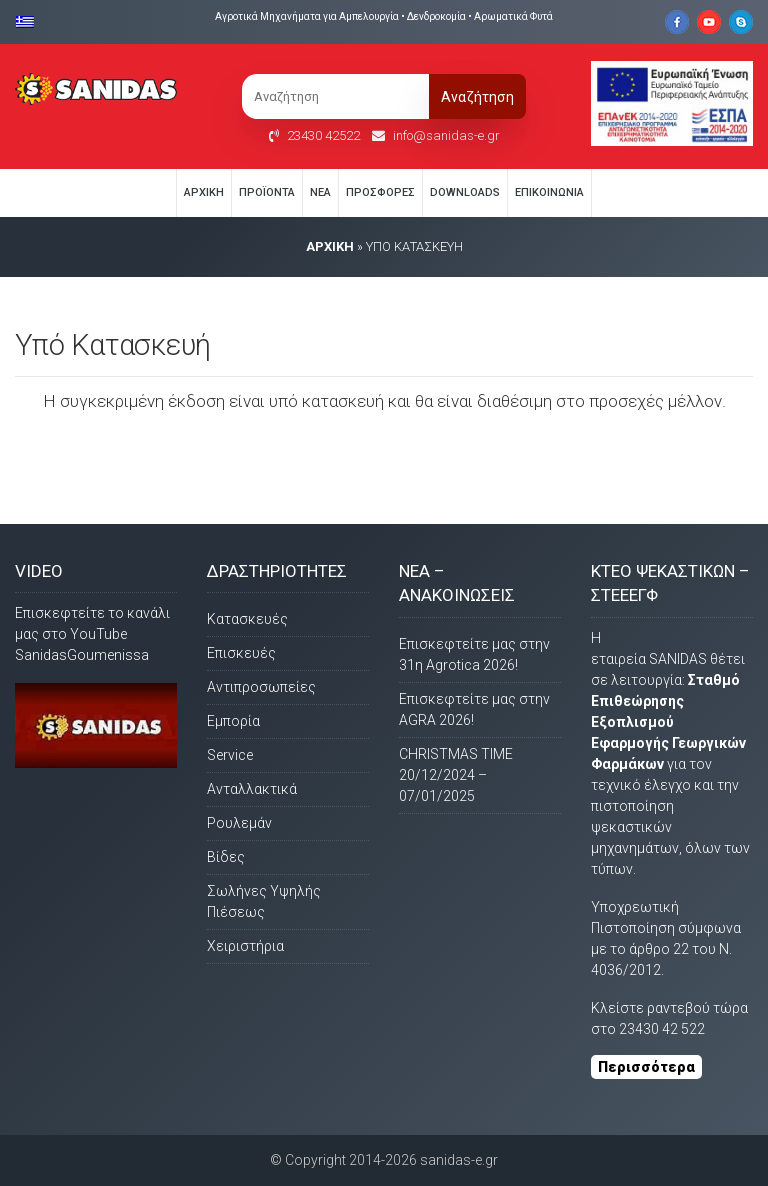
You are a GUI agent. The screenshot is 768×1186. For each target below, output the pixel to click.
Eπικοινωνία (549, 192)
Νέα (320, 192)
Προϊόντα (267, 192)
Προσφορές (380, 192)
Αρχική (204, 192)
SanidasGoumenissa (82, 655)
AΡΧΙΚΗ (330, 246)
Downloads (465, 192)
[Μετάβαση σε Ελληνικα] (30, 20)
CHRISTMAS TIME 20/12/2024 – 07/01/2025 (456, 775)
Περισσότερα (646, 1067)
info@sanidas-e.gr (446, 135)
